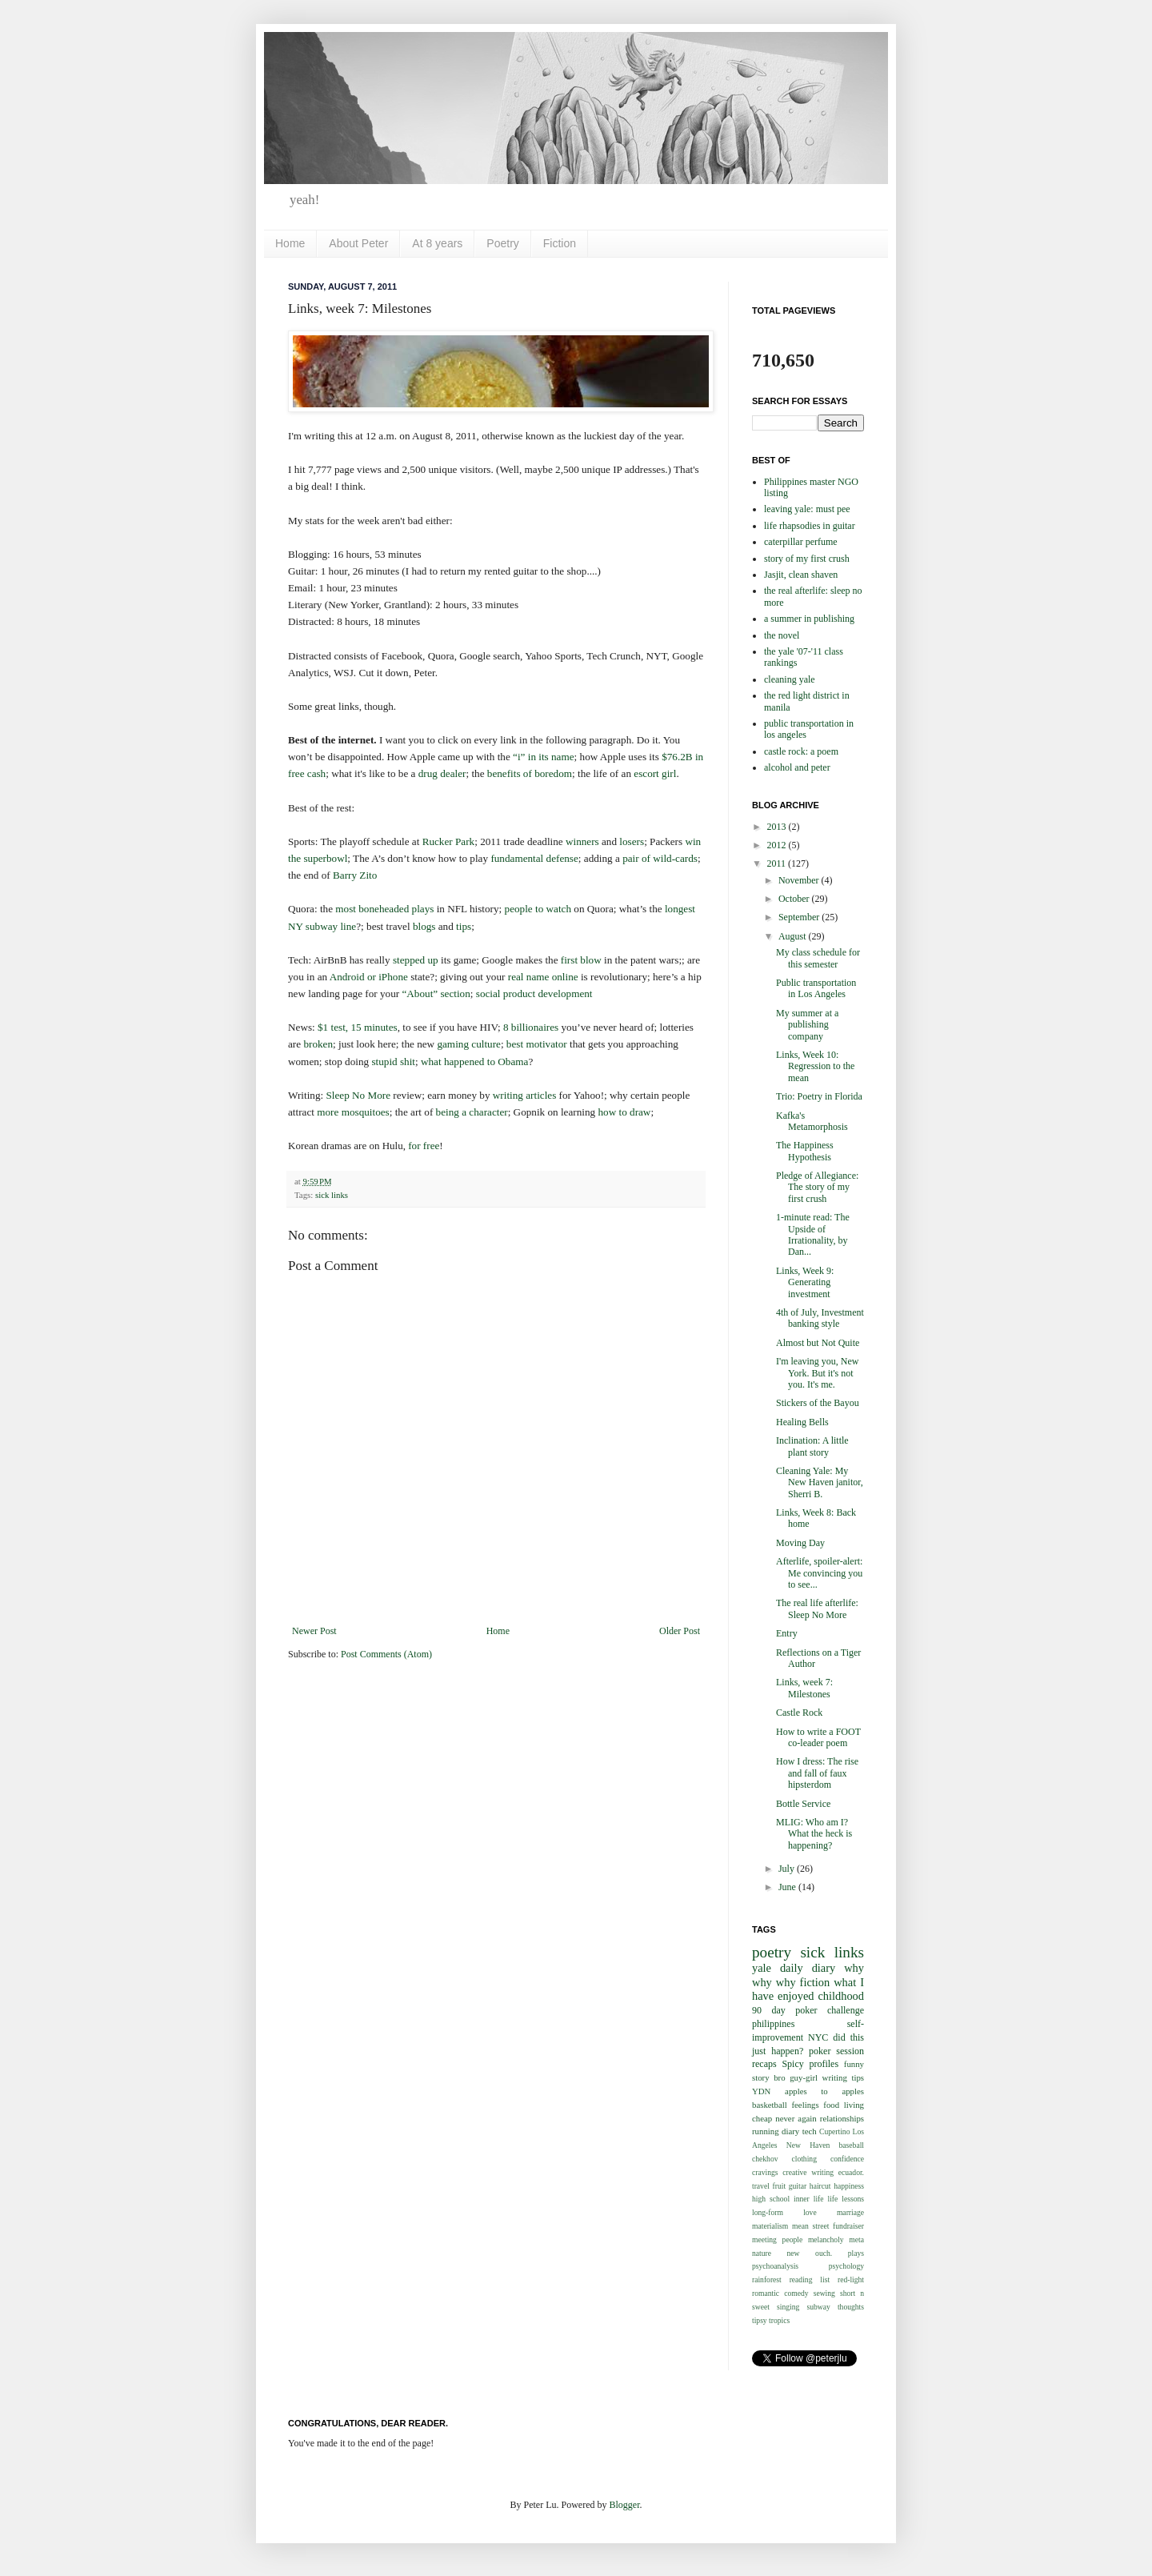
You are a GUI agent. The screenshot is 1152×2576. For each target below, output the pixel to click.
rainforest (767, 2279)
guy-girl (804, 2077)
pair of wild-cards (660, 858)
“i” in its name (543, 757)
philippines (773, 2023)
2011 (778, 863)
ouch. (823, 2253)
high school (771, 2198)
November (800, 880)
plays (856, 2253)
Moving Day (800, 1542)
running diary (775, 2131)
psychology (846, 2266)
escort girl (655, 773)
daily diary (807, 1967)
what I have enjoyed (808, 1989)
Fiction (559, 243)
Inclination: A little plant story (812, 1446)
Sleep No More (358, 1095)
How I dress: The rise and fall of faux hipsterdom (817, 1773)
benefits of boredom (529, 773)
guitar (797, 2185)
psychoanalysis (775, 2266)
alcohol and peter (797, 767)
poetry (771, 1952)
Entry (787, 1633)
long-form (767, 2212)
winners (582, 841)
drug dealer (442, 773)
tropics (779, 2320)
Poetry (502, 243)
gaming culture (468, 1044)
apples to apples (824, 2091)
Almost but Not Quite (817, 1342)
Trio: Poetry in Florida (819, 1096)
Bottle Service (803, 1803)
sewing (824, 2293)
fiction (815, 1982)
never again (795, 2118)
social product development (534, 994)
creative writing (808, 2172)
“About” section (436, 994)
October (795, 898)
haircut (820, 2185)
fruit (779, 2185)
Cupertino (834, 2131)
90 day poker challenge (808, 2010)
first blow (581, 960)
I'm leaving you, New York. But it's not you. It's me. (817, 1373)
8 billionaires (530, 1027)
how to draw (624, 1112)
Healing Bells (802, 1422)
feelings (804, 2104)
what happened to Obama (474, 1062)
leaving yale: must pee (807, 509)
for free (423, 1146)
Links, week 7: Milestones (804, 1688)
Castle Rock (799, 1712)
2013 (778, 826)
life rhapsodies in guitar (809, 525)
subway (818, 2306)
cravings (765, 2172)
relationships (842, 2118)
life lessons (846, 2198)
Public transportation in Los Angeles (816, 988)
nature (761, 2253)
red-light (851, 2279)
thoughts (851, 2306)
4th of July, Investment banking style (820, 1318)
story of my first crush (807, 558)
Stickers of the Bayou (817, 1402)
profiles (823, 2063)
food (831, 2104)
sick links (331, 1195)
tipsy (759, 2320)
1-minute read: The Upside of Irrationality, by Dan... (813, 1234)
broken (318, 1044)
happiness (849, 2185)
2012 (778, 845)
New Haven (808, 2145)
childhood (841, 1995)
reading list (810, 2279)
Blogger (624, 2504)
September (800, 917)
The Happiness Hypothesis (805, 1151)
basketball (769, 2104)
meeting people (777, 2239)
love (810, 2212)
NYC (818, 2037)
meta (856, 2239)
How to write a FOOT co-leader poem (818, 1737)
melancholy (826, 2239)
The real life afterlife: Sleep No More (817, 1608)
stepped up (415, 960)
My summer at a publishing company (807, 1025)
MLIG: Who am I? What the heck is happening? (814, 1834)
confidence (847, 2158)
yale (761, 1967)
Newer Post (314, 1631)
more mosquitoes (353, 1112)
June (788, 1887)
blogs (424, 926)
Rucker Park (448, 841)
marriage (850, 2212)
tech (809, 2131)
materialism (770, 2225)
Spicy (792, 2063)
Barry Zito (355, 875)
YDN (761, 2091)
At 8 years (437, 243)
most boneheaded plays (384, 909)
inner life (808, 2198)
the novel (781, 635)
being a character (472, 1112)
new (793, 2253)
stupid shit (393, 1062)
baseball (851, 2145)
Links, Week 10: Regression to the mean (815, 1066)
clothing (803, 2158)
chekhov (765, 2158)
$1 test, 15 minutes (358, 1027)
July (787, 1868)
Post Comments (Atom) (386, 1654)
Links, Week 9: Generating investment (805, 1282)
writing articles (524, 1095)
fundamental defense (534, 858)
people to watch (538, 909)
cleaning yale (789, 679)
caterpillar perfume (801, 541)
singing (788, 2306)
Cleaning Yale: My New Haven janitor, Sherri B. (819, 1482)
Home (290, 243)
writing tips (843, 2077)
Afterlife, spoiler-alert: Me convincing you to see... (819, 1573)
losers (631, 841)
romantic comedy (780, 2293)
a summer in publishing (809, 618)
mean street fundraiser (828, 2225)
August (793, 936)
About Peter (358, 243)
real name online (543, 977)
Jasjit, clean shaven (801, 574)
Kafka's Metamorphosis (812, 1121)
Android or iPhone (369, 977)
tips (463, 926)
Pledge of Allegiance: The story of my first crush (817, 1187)
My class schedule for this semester (818, 958)
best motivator (536, 1044)
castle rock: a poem (801, 751)
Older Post (679, 1631)
